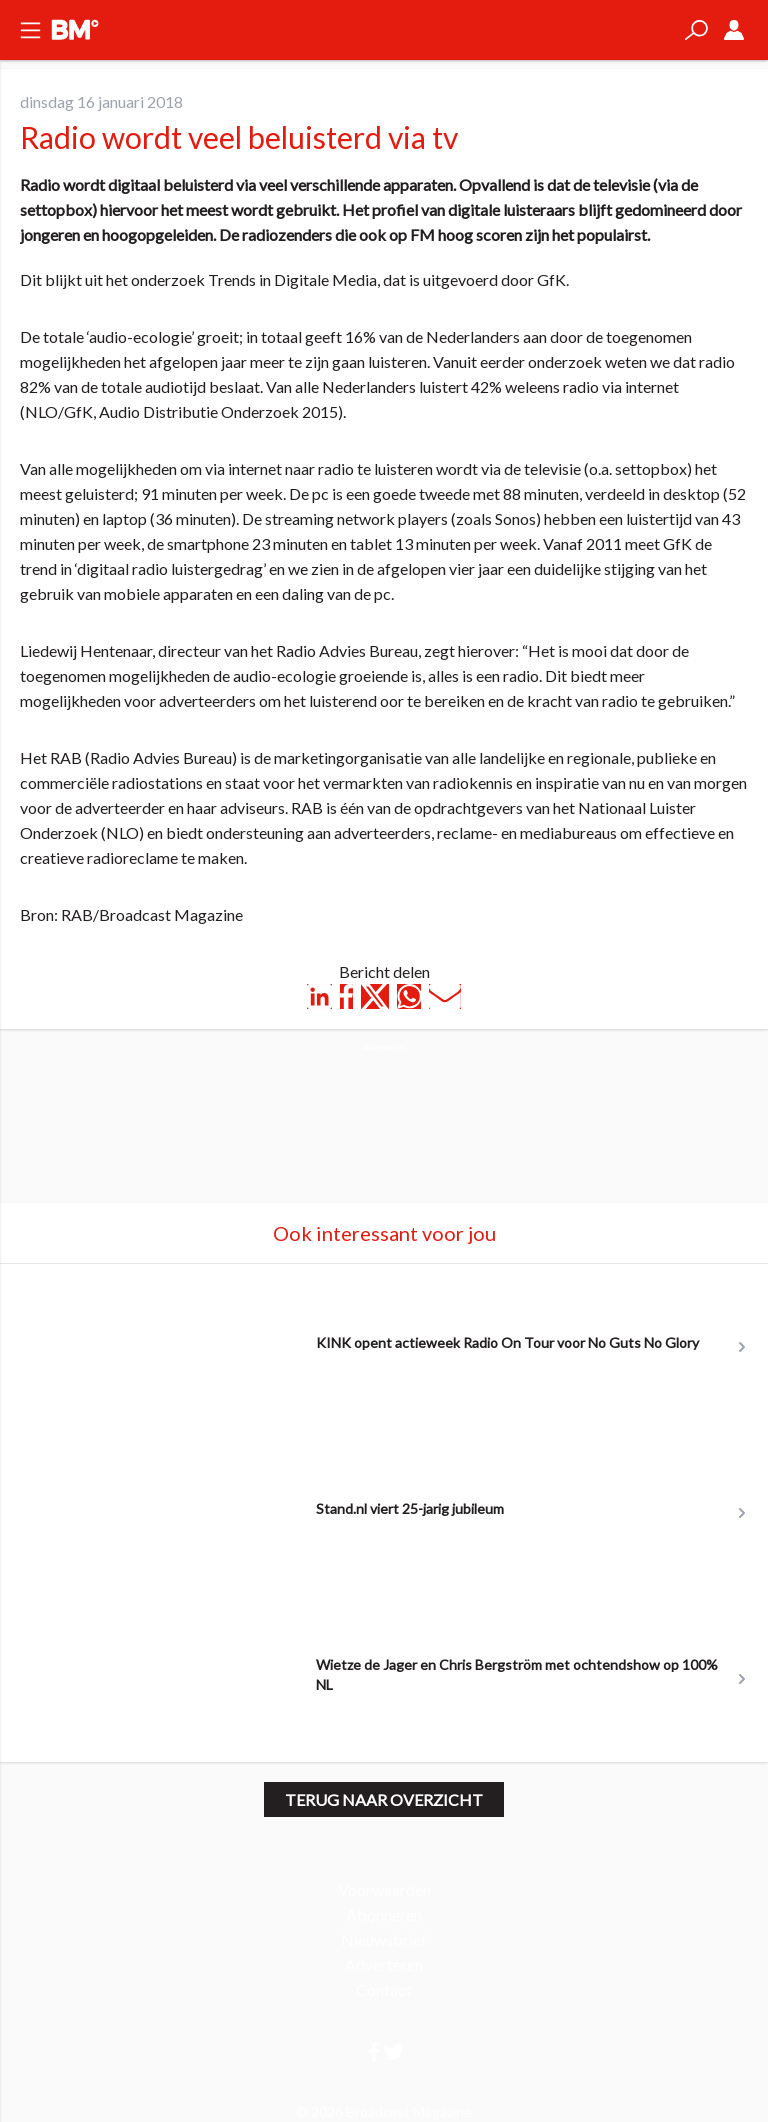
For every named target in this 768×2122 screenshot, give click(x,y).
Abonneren (384, 1914)
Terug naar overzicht (384, 1799)
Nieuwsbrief (384, 1939)
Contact (384, 1989)
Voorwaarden (384, 1889)
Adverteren (384, 1964)
